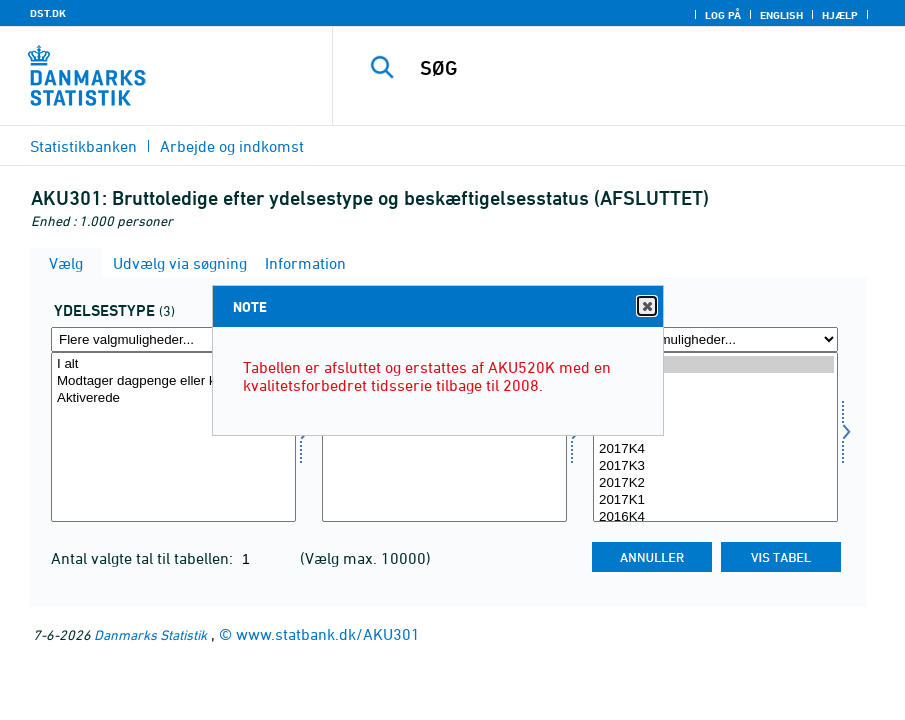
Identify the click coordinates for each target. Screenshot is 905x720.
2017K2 (715, 483)
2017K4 (715, 449)
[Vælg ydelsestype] (173, 437)
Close (646, 306)
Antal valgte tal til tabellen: (144, 558)
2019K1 (715, 364)
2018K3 (715, 398)
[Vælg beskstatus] (444, 437)
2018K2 (715, 415)
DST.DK (48, 13)
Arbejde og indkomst (232, 146)
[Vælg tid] (715, 437)
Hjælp (840, 15)
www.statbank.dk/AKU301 (328, 634)
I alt (173, 364)
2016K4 (715, 517)
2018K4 (715, 381)
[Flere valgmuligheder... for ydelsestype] (173, 339)
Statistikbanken (83, 146)
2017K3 (715, 466)
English (781, 15)
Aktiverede (173, 398)
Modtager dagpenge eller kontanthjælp (173, 381)
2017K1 (715, 500)
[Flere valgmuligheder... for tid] (715, 339)
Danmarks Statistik (150, 634)
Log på (723, 15)
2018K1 (715, 432)
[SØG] (638, 68)
